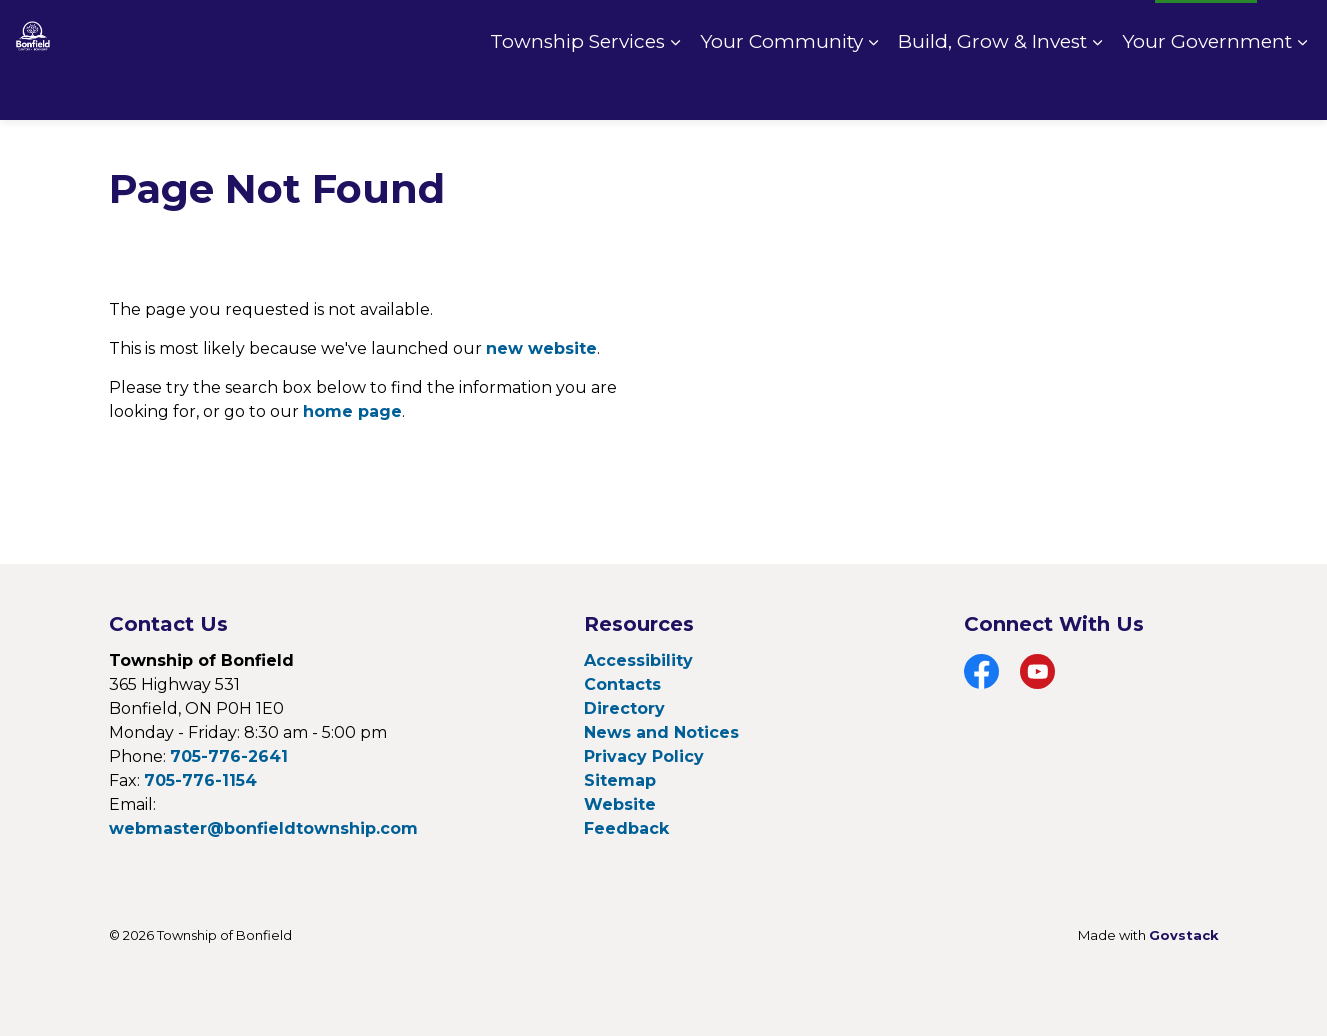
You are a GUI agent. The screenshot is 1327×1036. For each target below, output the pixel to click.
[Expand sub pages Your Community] (873, 90)
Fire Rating (1092, 30)
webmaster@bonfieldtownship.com (263, 828)
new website (541, 348)
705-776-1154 (200, 780)
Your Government (1207, 89)
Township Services (577, 89)
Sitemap (620, 780)
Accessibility (638, 660)
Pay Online (980, 30)
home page (352, 411)
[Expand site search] (1292, 30)
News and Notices (661, 732)
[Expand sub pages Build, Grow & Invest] (1097, 90)
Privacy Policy (644, 756)
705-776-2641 (229, 756)
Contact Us (869, 30)
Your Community (781, 89)
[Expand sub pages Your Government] (1302, 90)
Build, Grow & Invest (992, 89)
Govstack (1184, 935)
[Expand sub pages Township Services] (675, 90)
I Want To (1206, 30)
